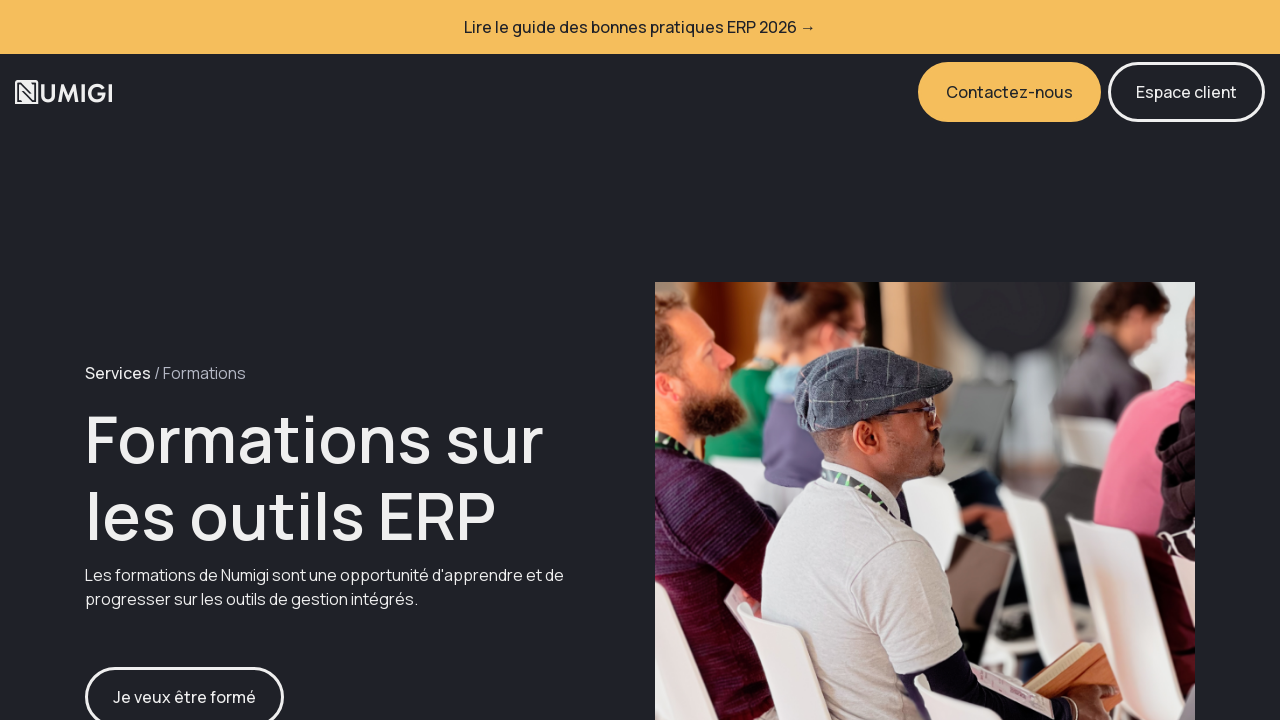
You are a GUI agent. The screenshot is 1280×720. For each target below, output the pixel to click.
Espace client (1186, 92)
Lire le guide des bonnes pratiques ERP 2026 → (640, 27)
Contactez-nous (1009, 92)
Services (118, 373)
